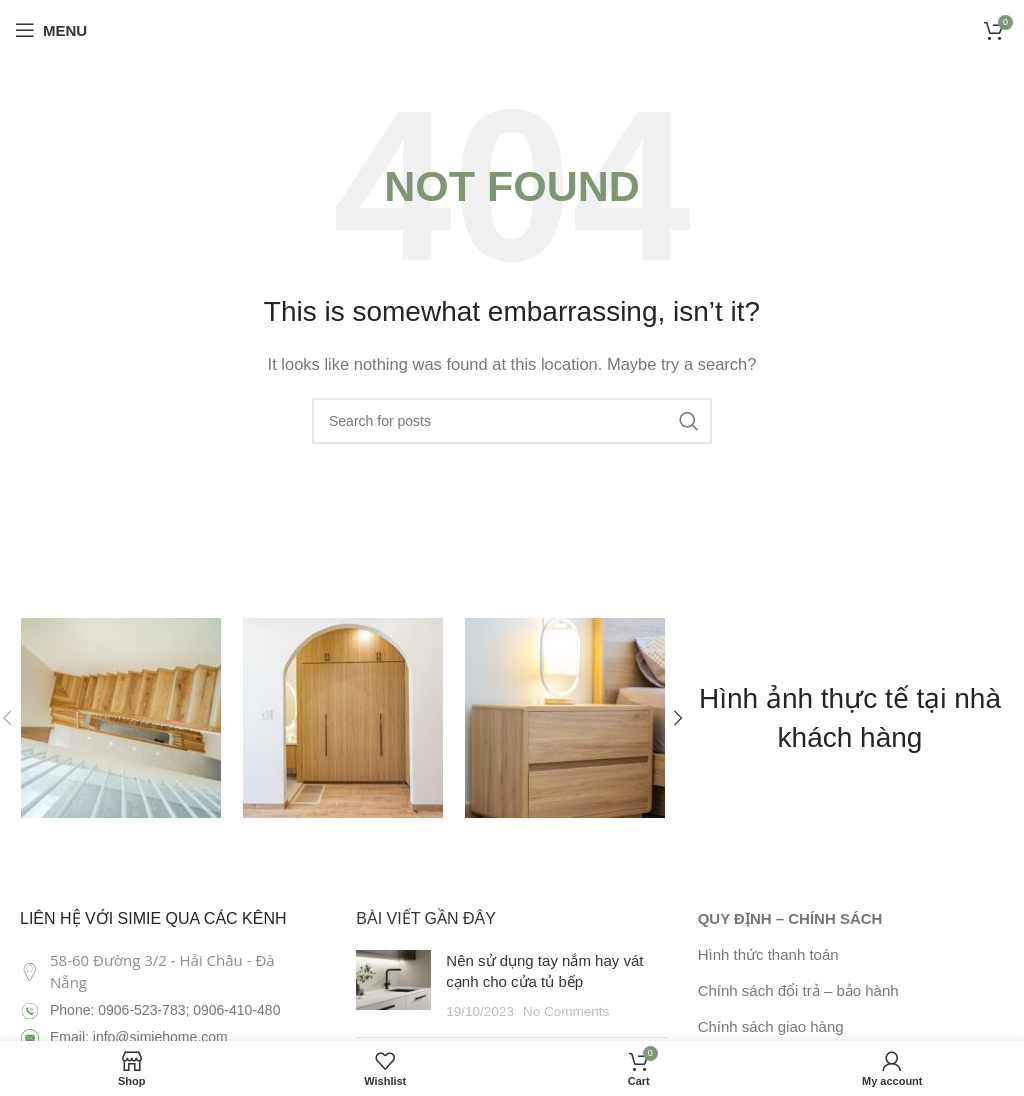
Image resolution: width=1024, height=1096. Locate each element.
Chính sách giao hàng (771, 1026)
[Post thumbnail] (393, 986)
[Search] (512, 421)
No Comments (566, 1011)
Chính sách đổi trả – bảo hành (798, 990)
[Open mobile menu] (51, 30)
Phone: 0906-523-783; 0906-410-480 (165, 1010)
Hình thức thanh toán (768, 954)
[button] (679, 718)
